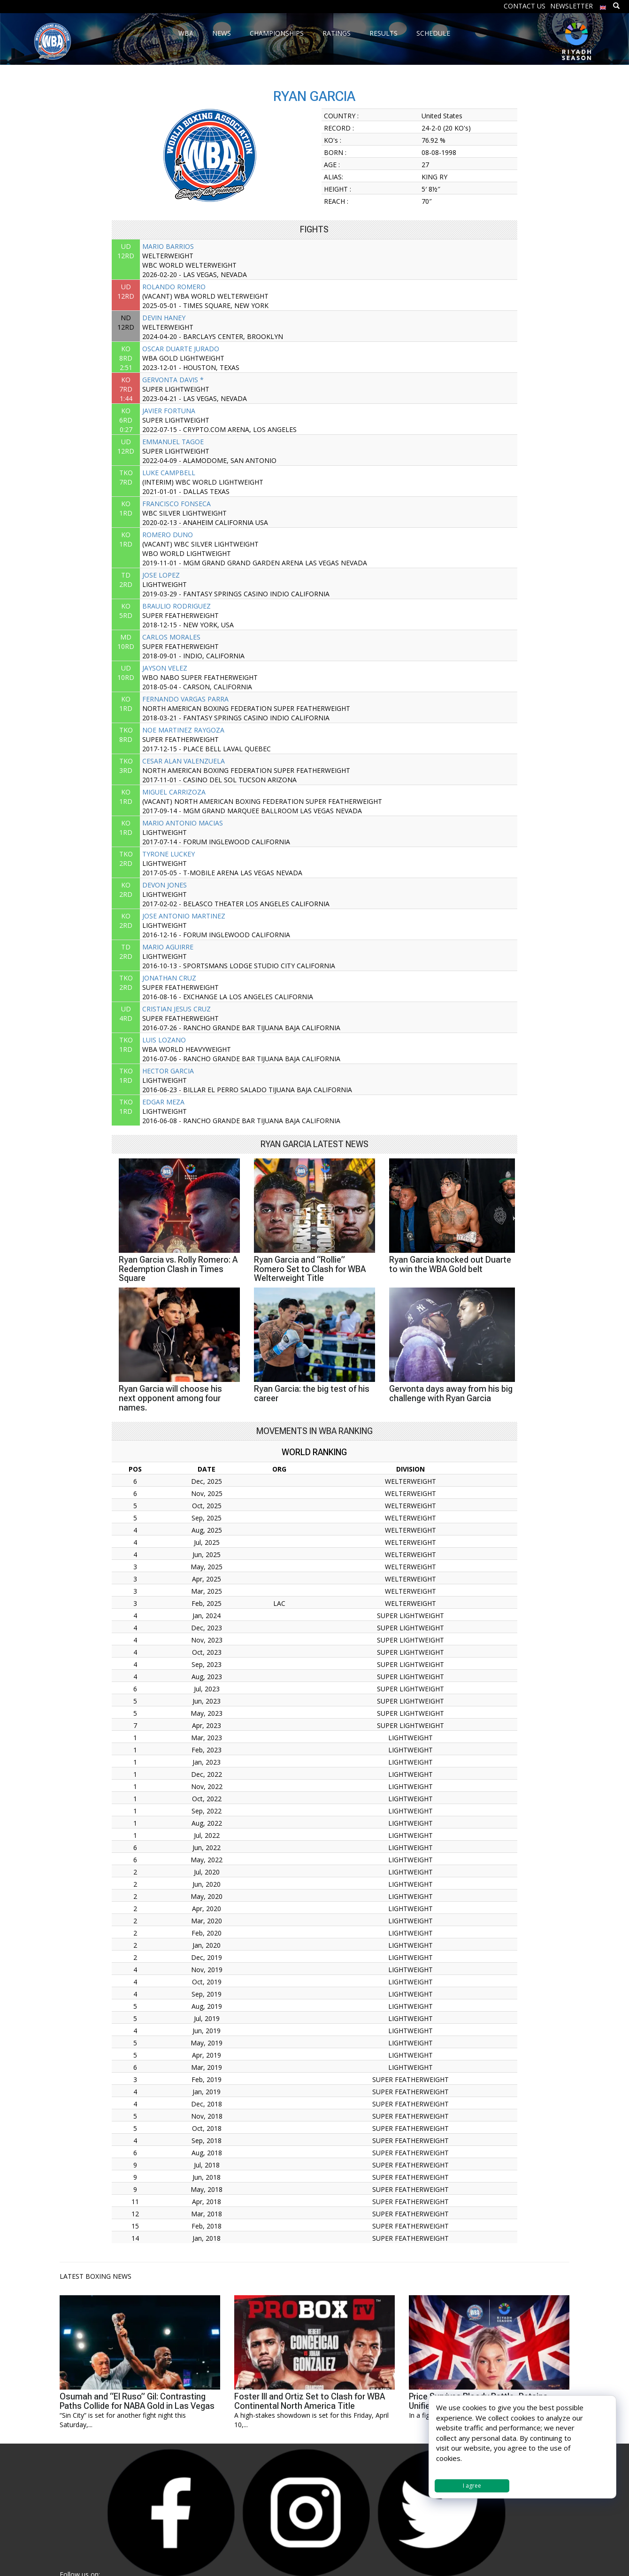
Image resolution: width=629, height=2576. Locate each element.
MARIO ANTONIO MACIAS (182, 822)
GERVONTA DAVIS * (173, 379)
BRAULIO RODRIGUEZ (176, 606)
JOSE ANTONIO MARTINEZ (183, 915)
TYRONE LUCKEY (168, 853)
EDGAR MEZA (163, 1101)
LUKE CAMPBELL (168, 472)
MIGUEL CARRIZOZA (174, 791)
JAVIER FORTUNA (168, 410)
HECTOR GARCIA (168, 1070)
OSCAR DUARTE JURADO (180, 348)
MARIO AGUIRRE (167, 946)
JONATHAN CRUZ (169, 977)
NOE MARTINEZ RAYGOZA (183, 729)
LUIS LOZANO (164, 1039)
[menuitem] (603, 5)
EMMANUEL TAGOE (173, 441)
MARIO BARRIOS (168, 246)
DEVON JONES (164, 884)
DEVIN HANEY (163, 317)
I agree (472, 2486)
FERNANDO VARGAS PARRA (185, 698)
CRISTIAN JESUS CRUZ (176, 1008)
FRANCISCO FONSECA (176, 503)
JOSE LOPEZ (161, 575)
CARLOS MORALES (171, 636)
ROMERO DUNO (167, 534)
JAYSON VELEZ (164, 667)
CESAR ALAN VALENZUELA (183, 760)
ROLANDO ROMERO (174, 286)
